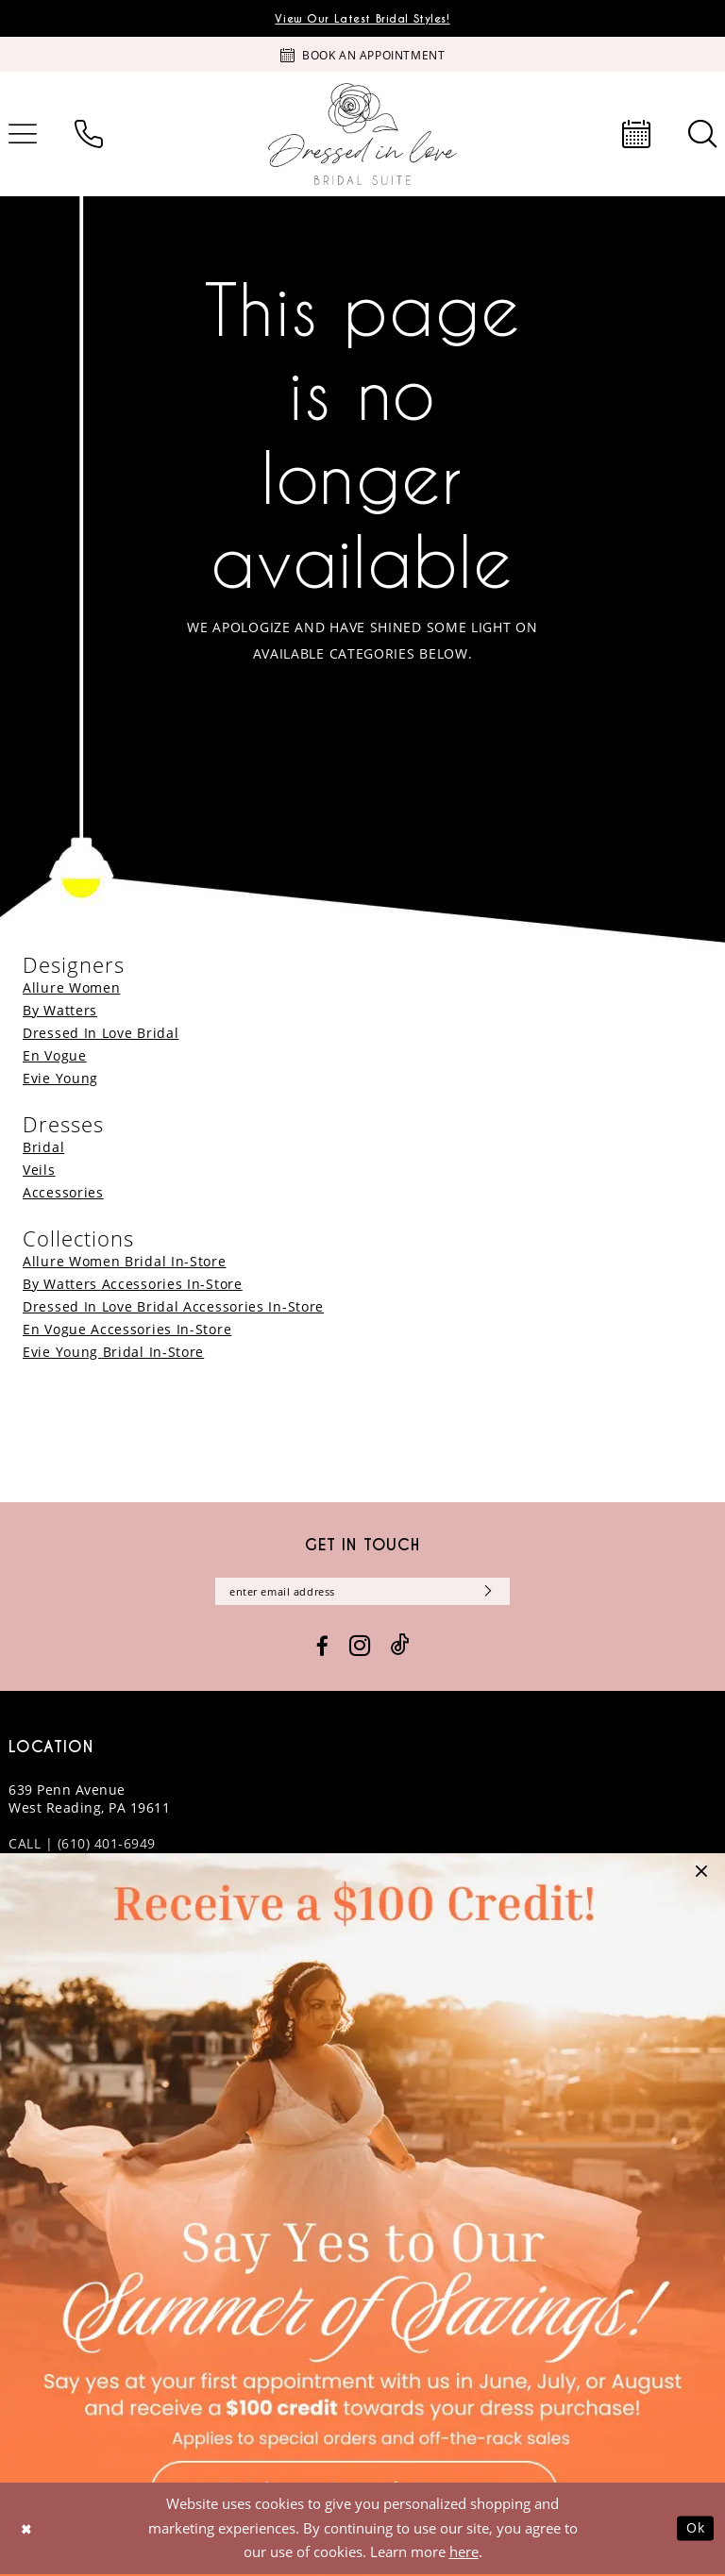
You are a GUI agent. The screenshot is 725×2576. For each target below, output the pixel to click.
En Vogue (55, 1055)
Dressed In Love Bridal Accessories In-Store (173, 1306)
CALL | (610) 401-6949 (82, 1845)
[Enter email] (363, 1592)
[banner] (362, 134)
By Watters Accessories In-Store (133, 1284)
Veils (39, 1170)
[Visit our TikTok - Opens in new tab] (400, 1647)
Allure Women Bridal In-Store (125, 1261)
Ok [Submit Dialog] (694, 2529)
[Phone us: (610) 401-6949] (89, 134)
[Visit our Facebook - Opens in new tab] (322, 1648)
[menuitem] (89, 134)
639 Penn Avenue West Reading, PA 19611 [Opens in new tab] (89, 1800)
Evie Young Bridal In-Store (113, 1352)
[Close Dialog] (27, 2530)
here (464, 2553)
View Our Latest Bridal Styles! (362, 19)
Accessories (63, 1192)
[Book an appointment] (362, 55)
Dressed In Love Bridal (100, 1033)
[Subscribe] (491, 1592)
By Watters (60, 1010)
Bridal (43, 1147)
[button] (701, 1877)
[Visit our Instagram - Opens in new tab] (359, 1647)
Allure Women (71, 987)
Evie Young (60, 1078)
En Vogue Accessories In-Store (127, 1329)
